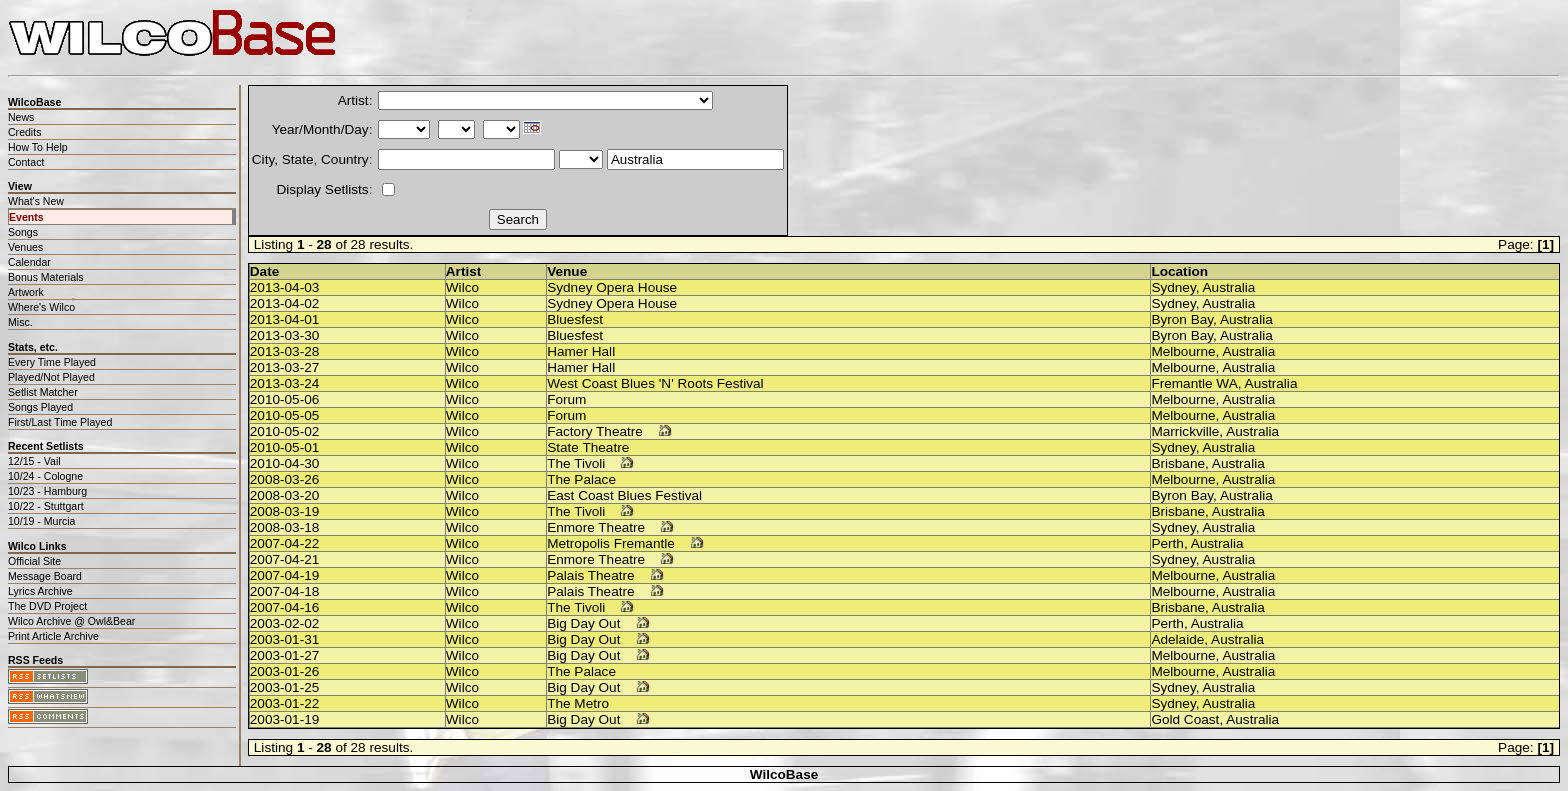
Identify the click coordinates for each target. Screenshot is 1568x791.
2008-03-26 (285, 479)
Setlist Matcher (43, 392)
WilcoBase (784, 774)
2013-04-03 (285, 287)
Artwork (26, 292)
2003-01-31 (285, 639)
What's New (36, 201)
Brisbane (1178, 463)
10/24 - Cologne (45, 476)
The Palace (581, 479)
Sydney (1173, 287)
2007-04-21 (285, 559)
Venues (25, 247)
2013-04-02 (285, 303)
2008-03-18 (285, 527)
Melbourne (1183, 351)
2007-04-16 (285, 607)
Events (26, 217)
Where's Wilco (41, 307)
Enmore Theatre (596, 527)
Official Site (34, 561)
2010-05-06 (285, 399)
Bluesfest (575, 319)
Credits (24, 132)
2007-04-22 (285, 543)
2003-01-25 (285, 687)
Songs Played (40, 407)
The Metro (578, 703)
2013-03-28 (285, 351)
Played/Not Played (51, 377)
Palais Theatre (590, 575)
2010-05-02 (285, 431)
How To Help (38, 147)
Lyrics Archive (40, 591)
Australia (1229, 287)
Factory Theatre (595, 431)
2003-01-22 (285, 703)
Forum (566, 399)
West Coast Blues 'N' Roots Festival (655, 383)
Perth (1167, 543)
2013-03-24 (285, 383)
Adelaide (1177, 639)
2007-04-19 (285, 575)
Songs (23, 232)
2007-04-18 (285, 591)
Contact (26, 162)
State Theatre (588, 447)
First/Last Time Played (60, 422)
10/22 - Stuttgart (46, 506)
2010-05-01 (285, 447)
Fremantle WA (1194, 383)
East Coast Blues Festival (624, 495)
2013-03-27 (285, 367)
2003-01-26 (285, 671)
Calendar (29, 262)
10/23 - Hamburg (47, 491)
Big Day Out (583, 623)
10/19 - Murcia (41, 521)
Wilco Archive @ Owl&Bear (71, 621)
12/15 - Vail (34, 461)
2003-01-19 (285, 719)
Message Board (45, 576)
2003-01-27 (285, 655)
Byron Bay (1182, 319)
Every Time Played (52, 362)
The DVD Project (47, 606)
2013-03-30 (285, 335)
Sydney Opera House (612, 287)
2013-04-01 (285, 319)
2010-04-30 (285, 463)
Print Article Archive (53, 636)
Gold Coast (1185, 719)
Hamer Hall (581, 351)
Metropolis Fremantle (611, 543)
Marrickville (1185, 431)
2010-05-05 (285, 415)
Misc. (20, 322)
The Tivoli (576, 463)
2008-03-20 (285, 495)
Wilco (462, 287)
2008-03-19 (285, 511)
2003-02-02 (285, 623)
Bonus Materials (46, 277)
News (21, 117)
